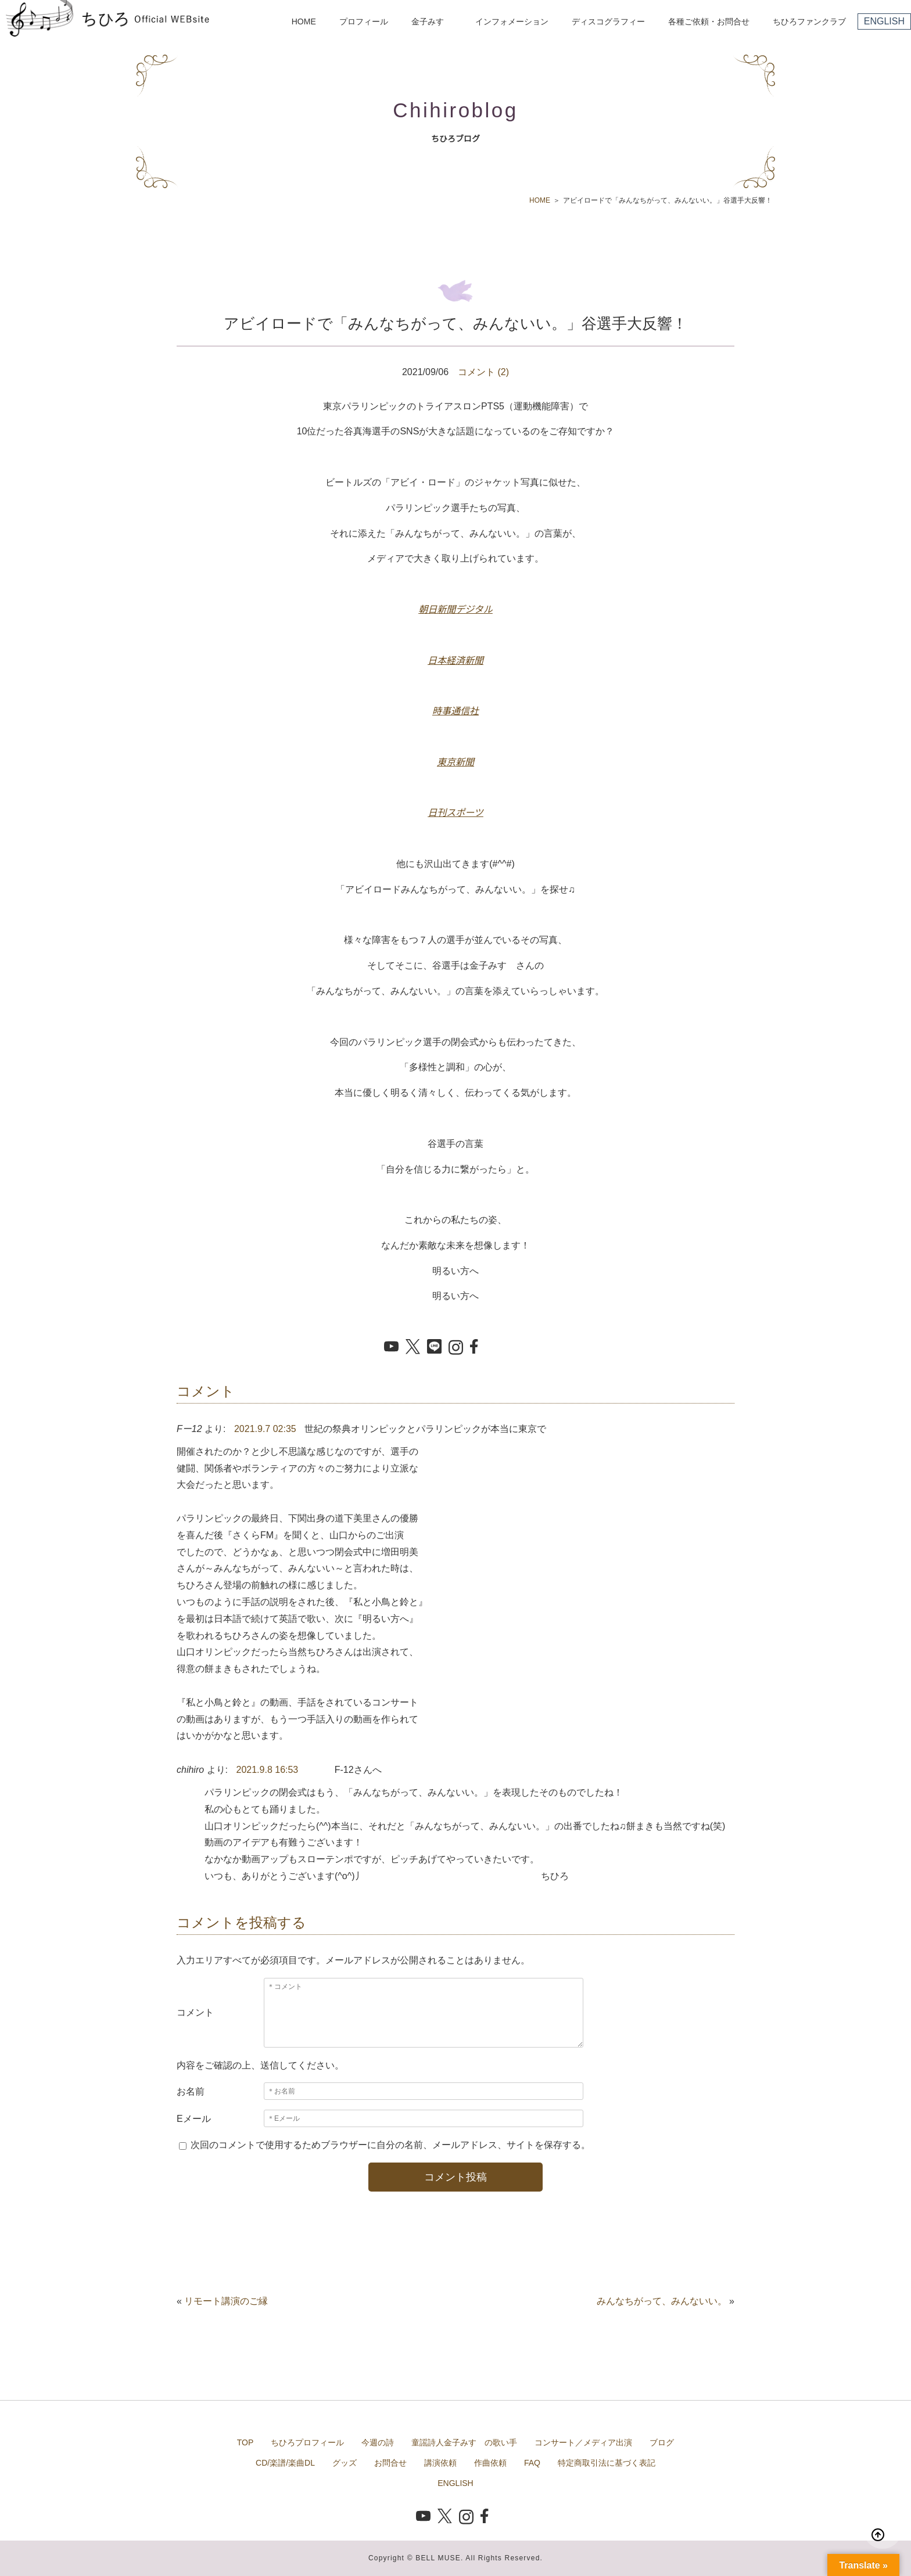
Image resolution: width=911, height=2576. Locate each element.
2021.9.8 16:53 (267, 1770)
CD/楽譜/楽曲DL (285, 2462)
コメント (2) (483, 372)
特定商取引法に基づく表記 (606, 2462)
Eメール (194, 2119)
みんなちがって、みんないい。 (662, 2301)
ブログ (662, 2442)
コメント (195, 2012)
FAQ (532, 2462)
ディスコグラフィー (608, 21)
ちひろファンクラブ (809, 21)
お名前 (191, 2091)
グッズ (344, 2462)
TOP (245, 2442)
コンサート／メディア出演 (583, 2442)
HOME (304, 21)
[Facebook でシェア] (477, 1347)
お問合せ (390, 2462)
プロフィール (363, 21)
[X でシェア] (413, 1347)
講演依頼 (440, 2462)
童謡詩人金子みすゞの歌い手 (464, 2442)
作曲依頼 (490, 2462)
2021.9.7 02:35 (265, 1429)
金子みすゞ (431, 21)
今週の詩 (377, 2442)
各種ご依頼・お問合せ (708, 21)
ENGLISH (884, 21)
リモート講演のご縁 (226, 2301)
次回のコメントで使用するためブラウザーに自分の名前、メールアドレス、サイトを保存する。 (390, 2145)
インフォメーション (511, 21)
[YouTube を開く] (391, 1347)
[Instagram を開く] (456, 1348)
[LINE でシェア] (434, 1347)
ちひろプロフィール (307, 2442)
